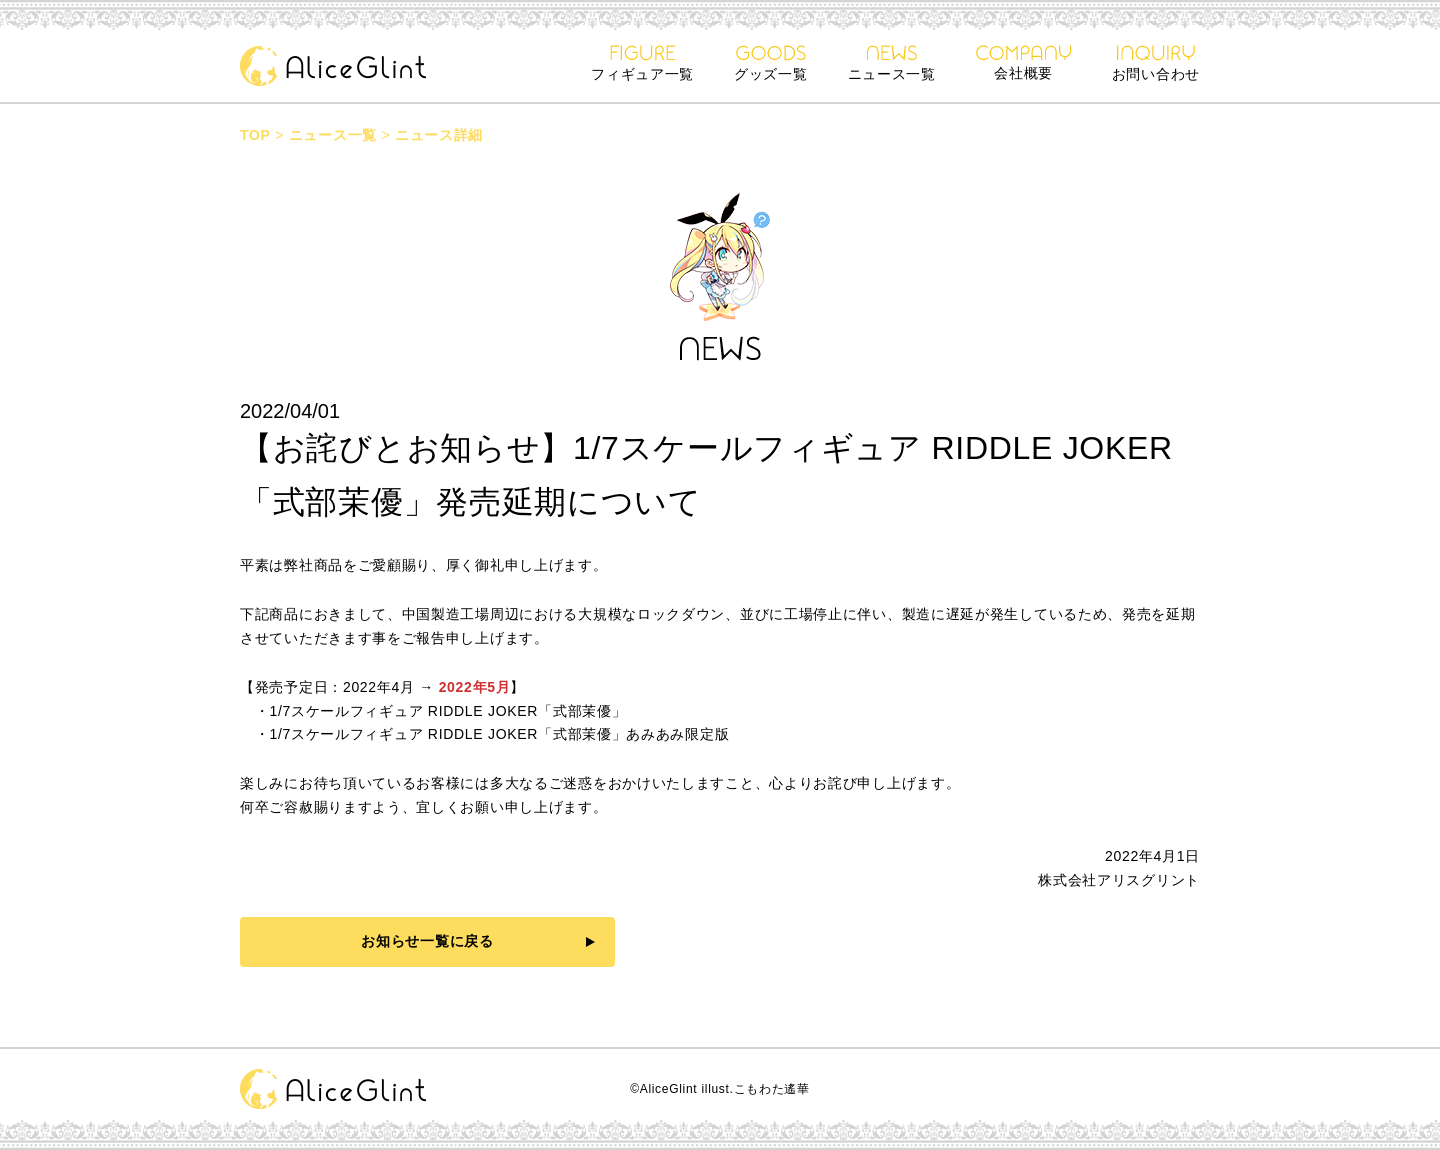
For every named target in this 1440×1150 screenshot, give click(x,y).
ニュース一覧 (892, 63)
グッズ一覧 (771, 63)
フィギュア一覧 (642, 63)
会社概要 (1024, 63)
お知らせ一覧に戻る (427, 941)
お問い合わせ (1156, 63)
